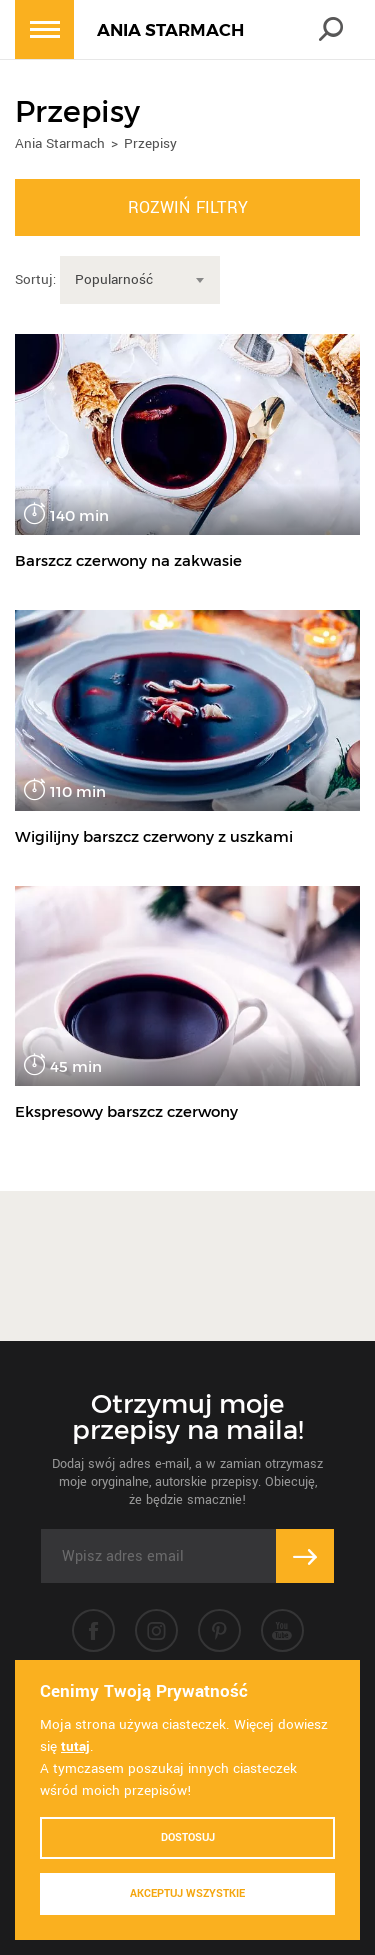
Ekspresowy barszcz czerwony (126, 1111)
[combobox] (140, 280)
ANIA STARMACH (170, 30)
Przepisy (150, 143)
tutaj (75, 1746)
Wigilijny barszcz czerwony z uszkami (154, 836)
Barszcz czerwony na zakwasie (128, 560)
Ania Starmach (60, 143)
